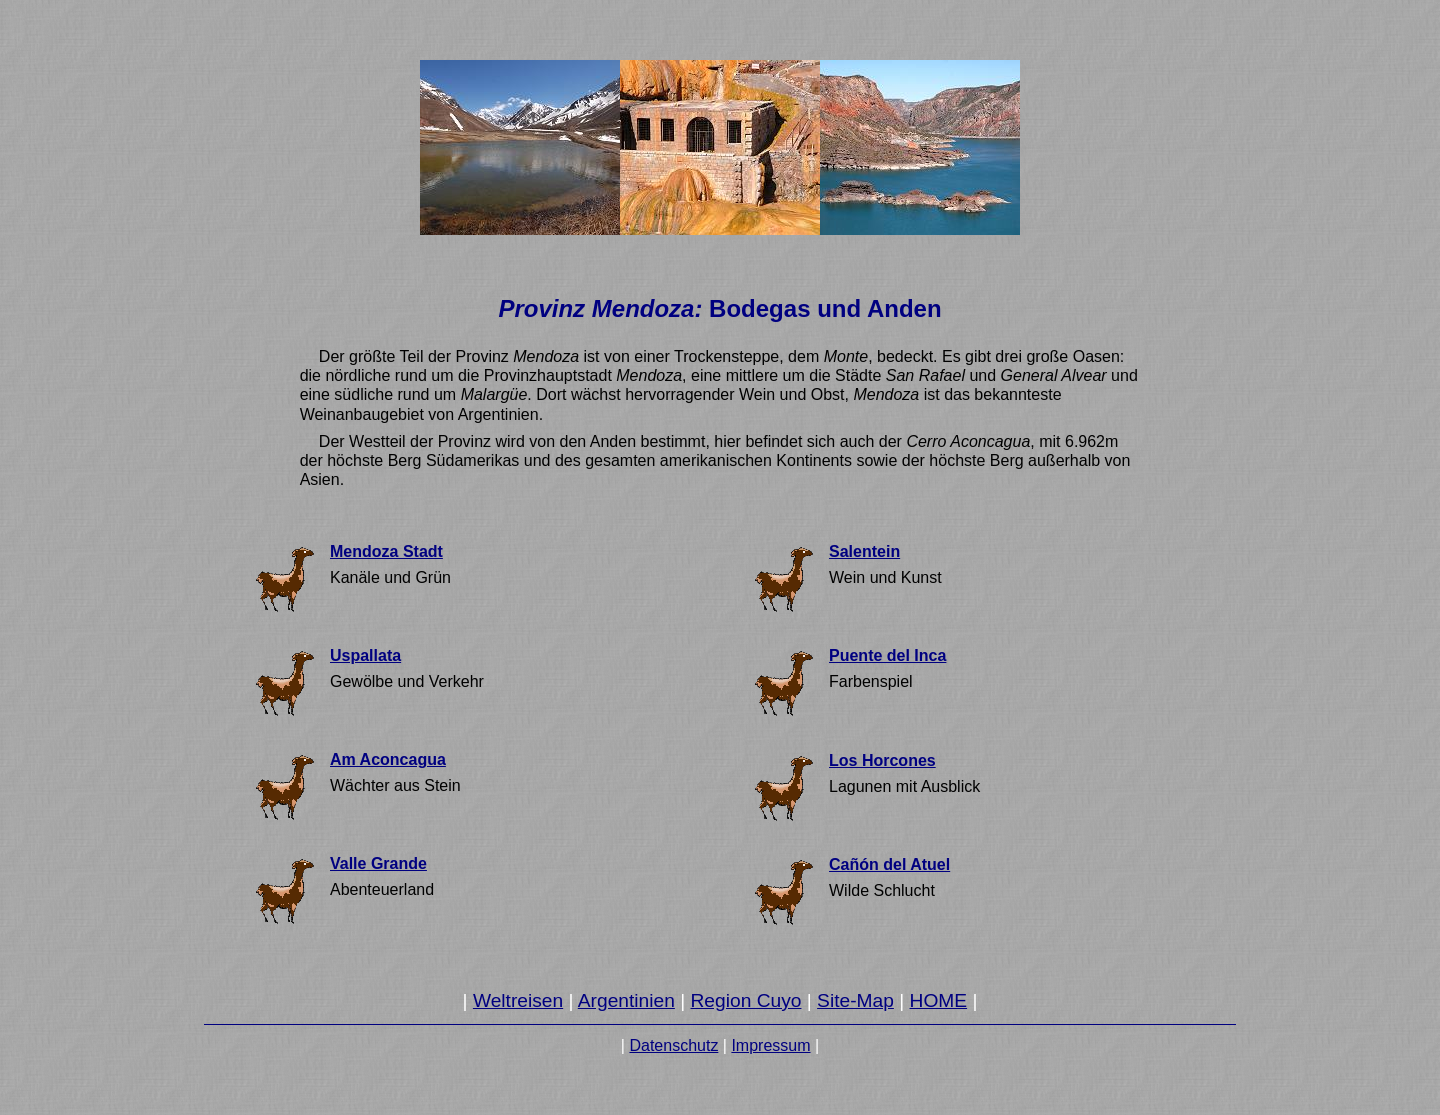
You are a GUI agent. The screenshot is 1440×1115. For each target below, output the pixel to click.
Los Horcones (882, 760)
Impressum (770, 1045)
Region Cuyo (746, 1000)
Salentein (864, 551)
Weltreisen (518, 1000)
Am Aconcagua (388, 759)
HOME (939, 1000)
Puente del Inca (887, 655)
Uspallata (365, 655)
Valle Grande (378, 863)
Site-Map (855, 1000)
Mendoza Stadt (386, 551)
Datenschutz (673, 1045)
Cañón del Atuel (889, 864)
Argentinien (626, 1000)
